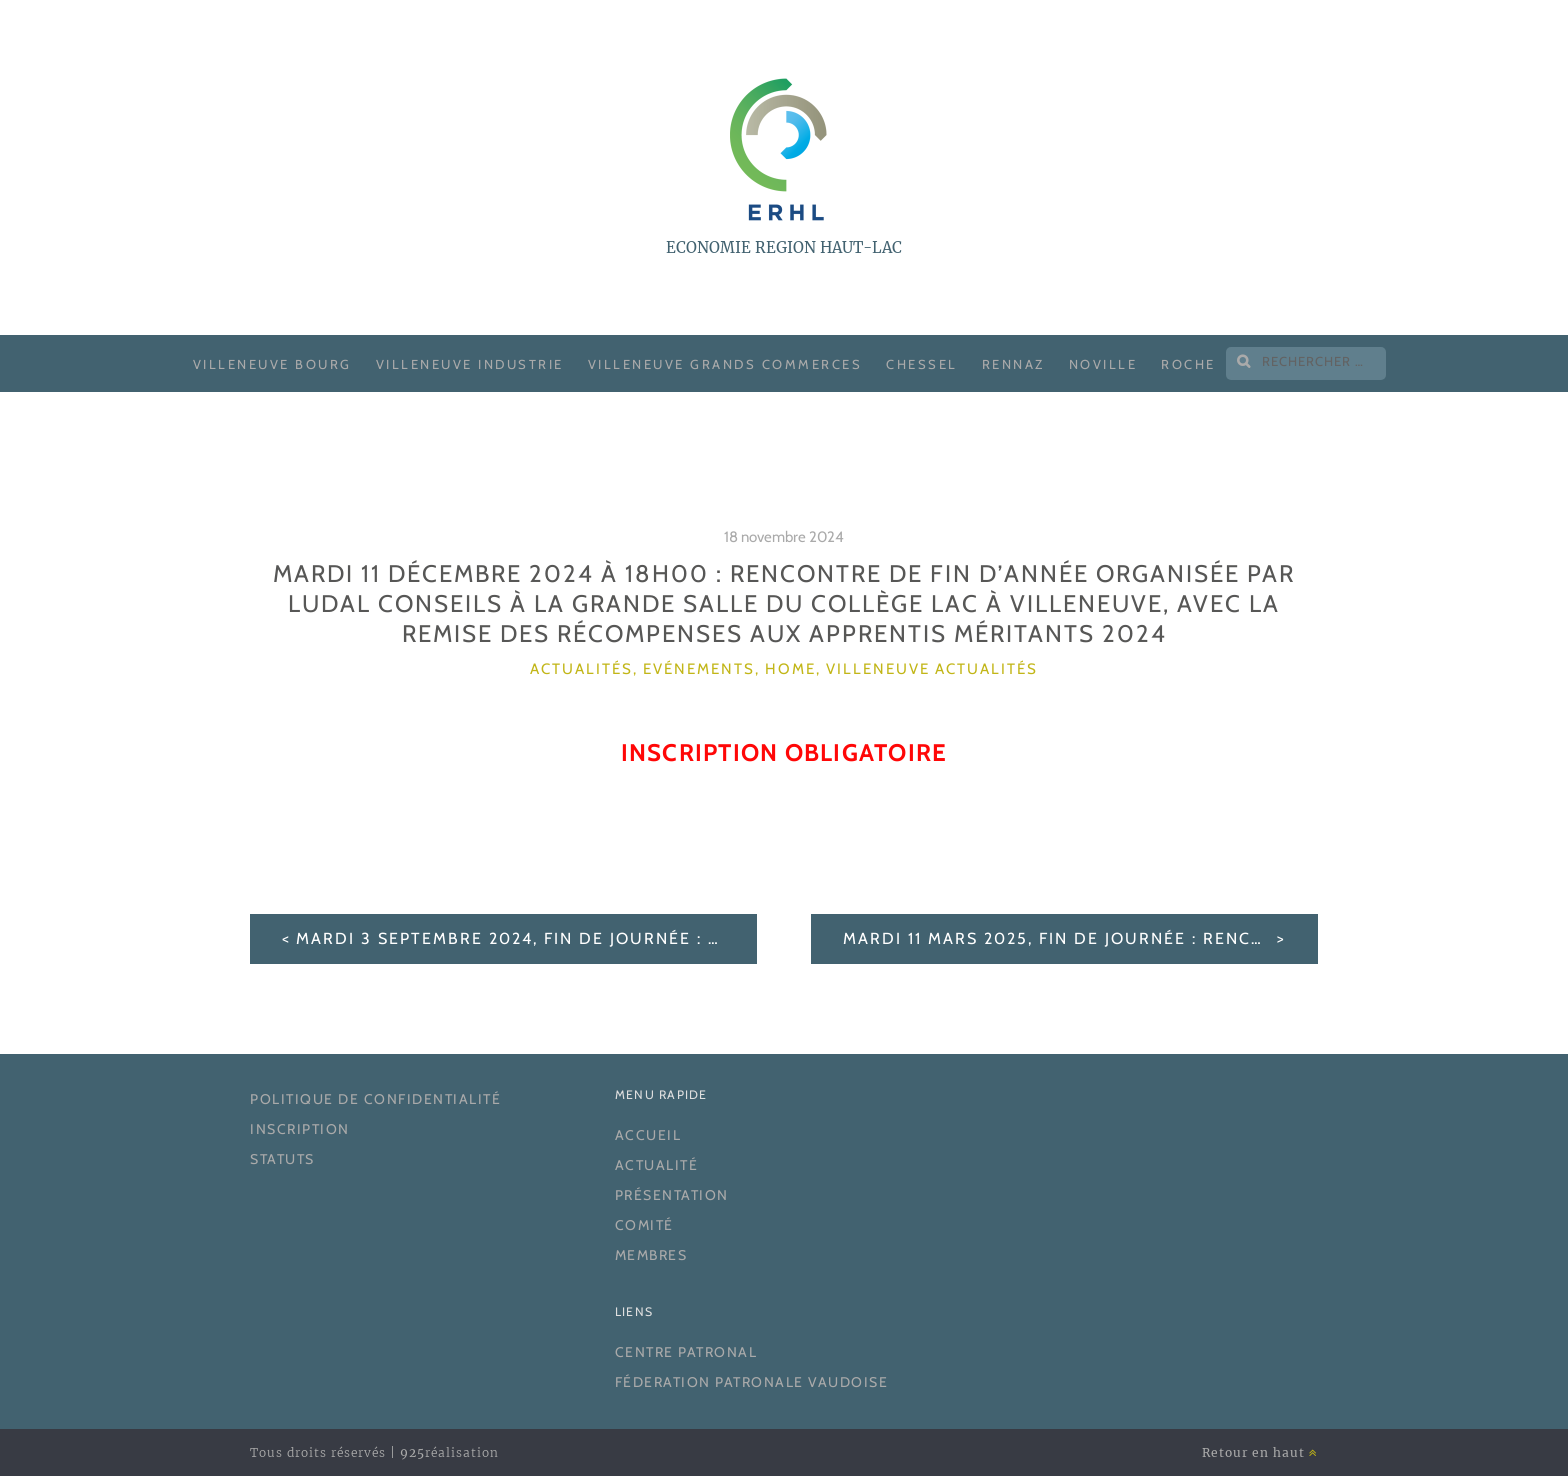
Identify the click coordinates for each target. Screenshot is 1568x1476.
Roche (1188, 364)
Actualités (581, 669)
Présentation (672, 1195)
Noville (1103, 364)
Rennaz (1013, 364)
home (790, 669)
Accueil (648, 1135)
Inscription (300, 1129)
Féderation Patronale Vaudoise (752, 1382)
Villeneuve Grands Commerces (725, 364)
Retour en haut (1260, 1452)
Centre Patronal (686, 1352)
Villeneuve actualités (932, 669)
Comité (644, 1225)
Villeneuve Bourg (272, 364)
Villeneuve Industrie (470, 364)
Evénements (699, 669)
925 (412, 1452)
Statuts (282, 1159)
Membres (651, 1255)
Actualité (657, 1165)
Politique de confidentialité (375, 1099)
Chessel (922, 364)
